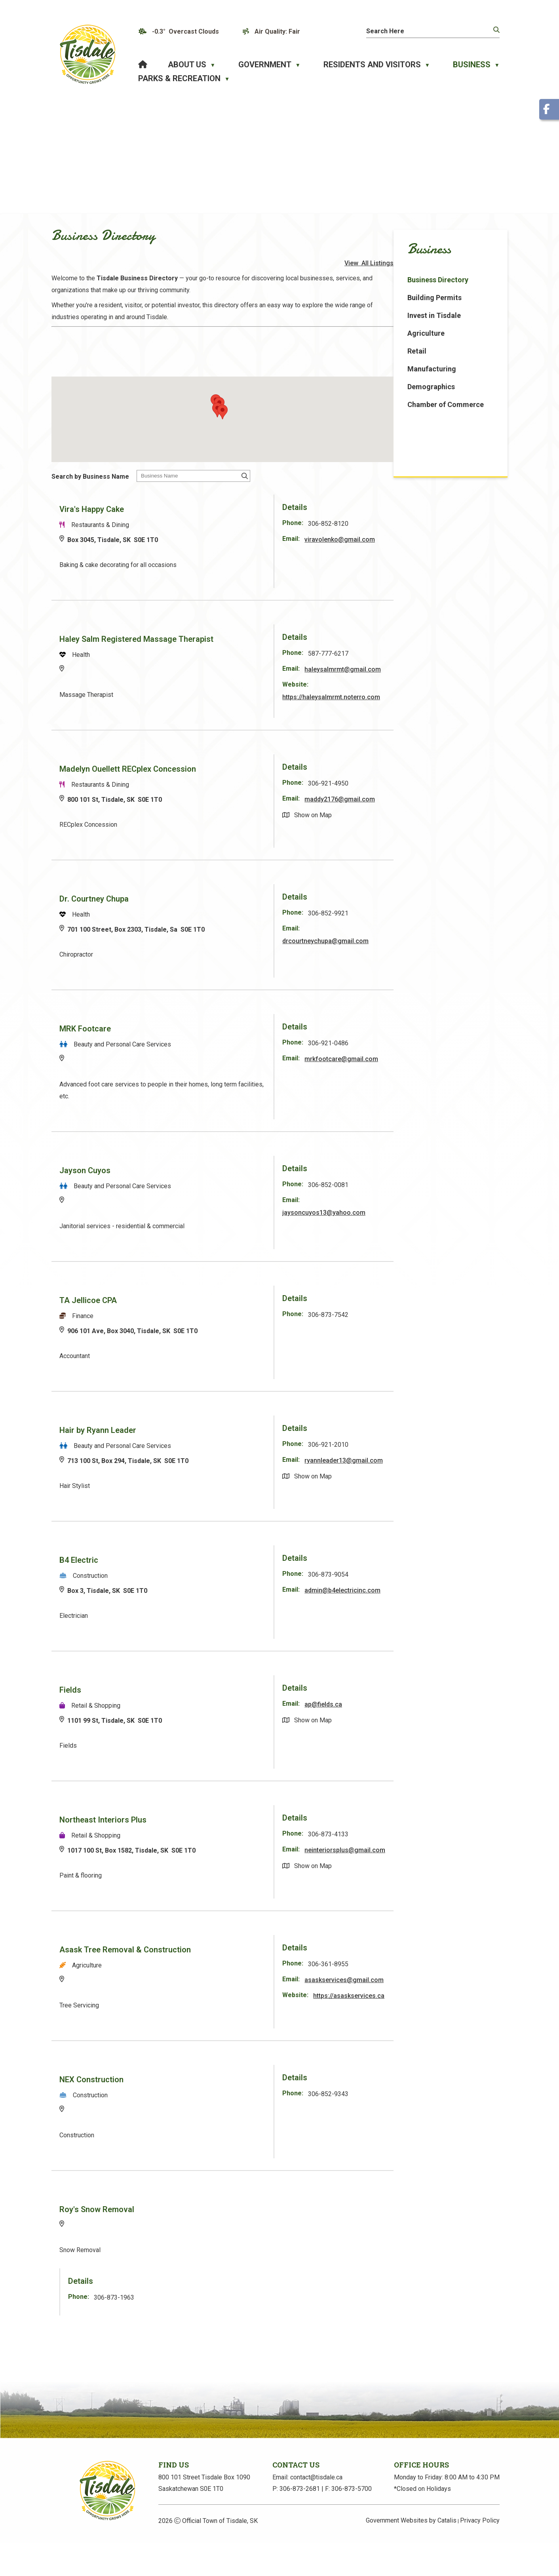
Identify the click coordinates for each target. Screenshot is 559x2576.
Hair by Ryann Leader (221, 1444)
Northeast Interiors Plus (226, 1834)
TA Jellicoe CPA (212, 1314)
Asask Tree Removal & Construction (249, 1964)
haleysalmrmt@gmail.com (430, 686)
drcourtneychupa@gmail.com (436, 955)
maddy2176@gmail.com (450, 813)
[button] (496, 30)
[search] (422, 31)
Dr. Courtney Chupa (218, 913)
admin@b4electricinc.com (431, 1616)
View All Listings (473, 273)
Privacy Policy (480, 2553)
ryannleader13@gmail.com (432, 1486)
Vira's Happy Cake (215, 514)
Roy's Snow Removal (220, 2232)
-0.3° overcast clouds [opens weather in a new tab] (185, 31)
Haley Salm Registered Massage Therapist (260, 644)
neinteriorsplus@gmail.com (433, 1876)
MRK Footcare (209, 1043)
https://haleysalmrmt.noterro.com (441, 714)
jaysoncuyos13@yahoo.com (434, 1227)
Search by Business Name (214, 481)
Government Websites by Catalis (411, 2553)
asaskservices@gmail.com (432, 2006)
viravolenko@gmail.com (450, 544)
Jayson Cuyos (208, 1184)
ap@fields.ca (434, 1718)
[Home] (142, 65)
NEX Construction (215, 2103)
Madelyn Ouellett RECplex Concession (251, 783)
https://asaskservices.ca (428, 2034)
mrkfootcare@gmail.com (452, 1073)
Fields (194, 1704)
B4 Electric (202, 1574)
